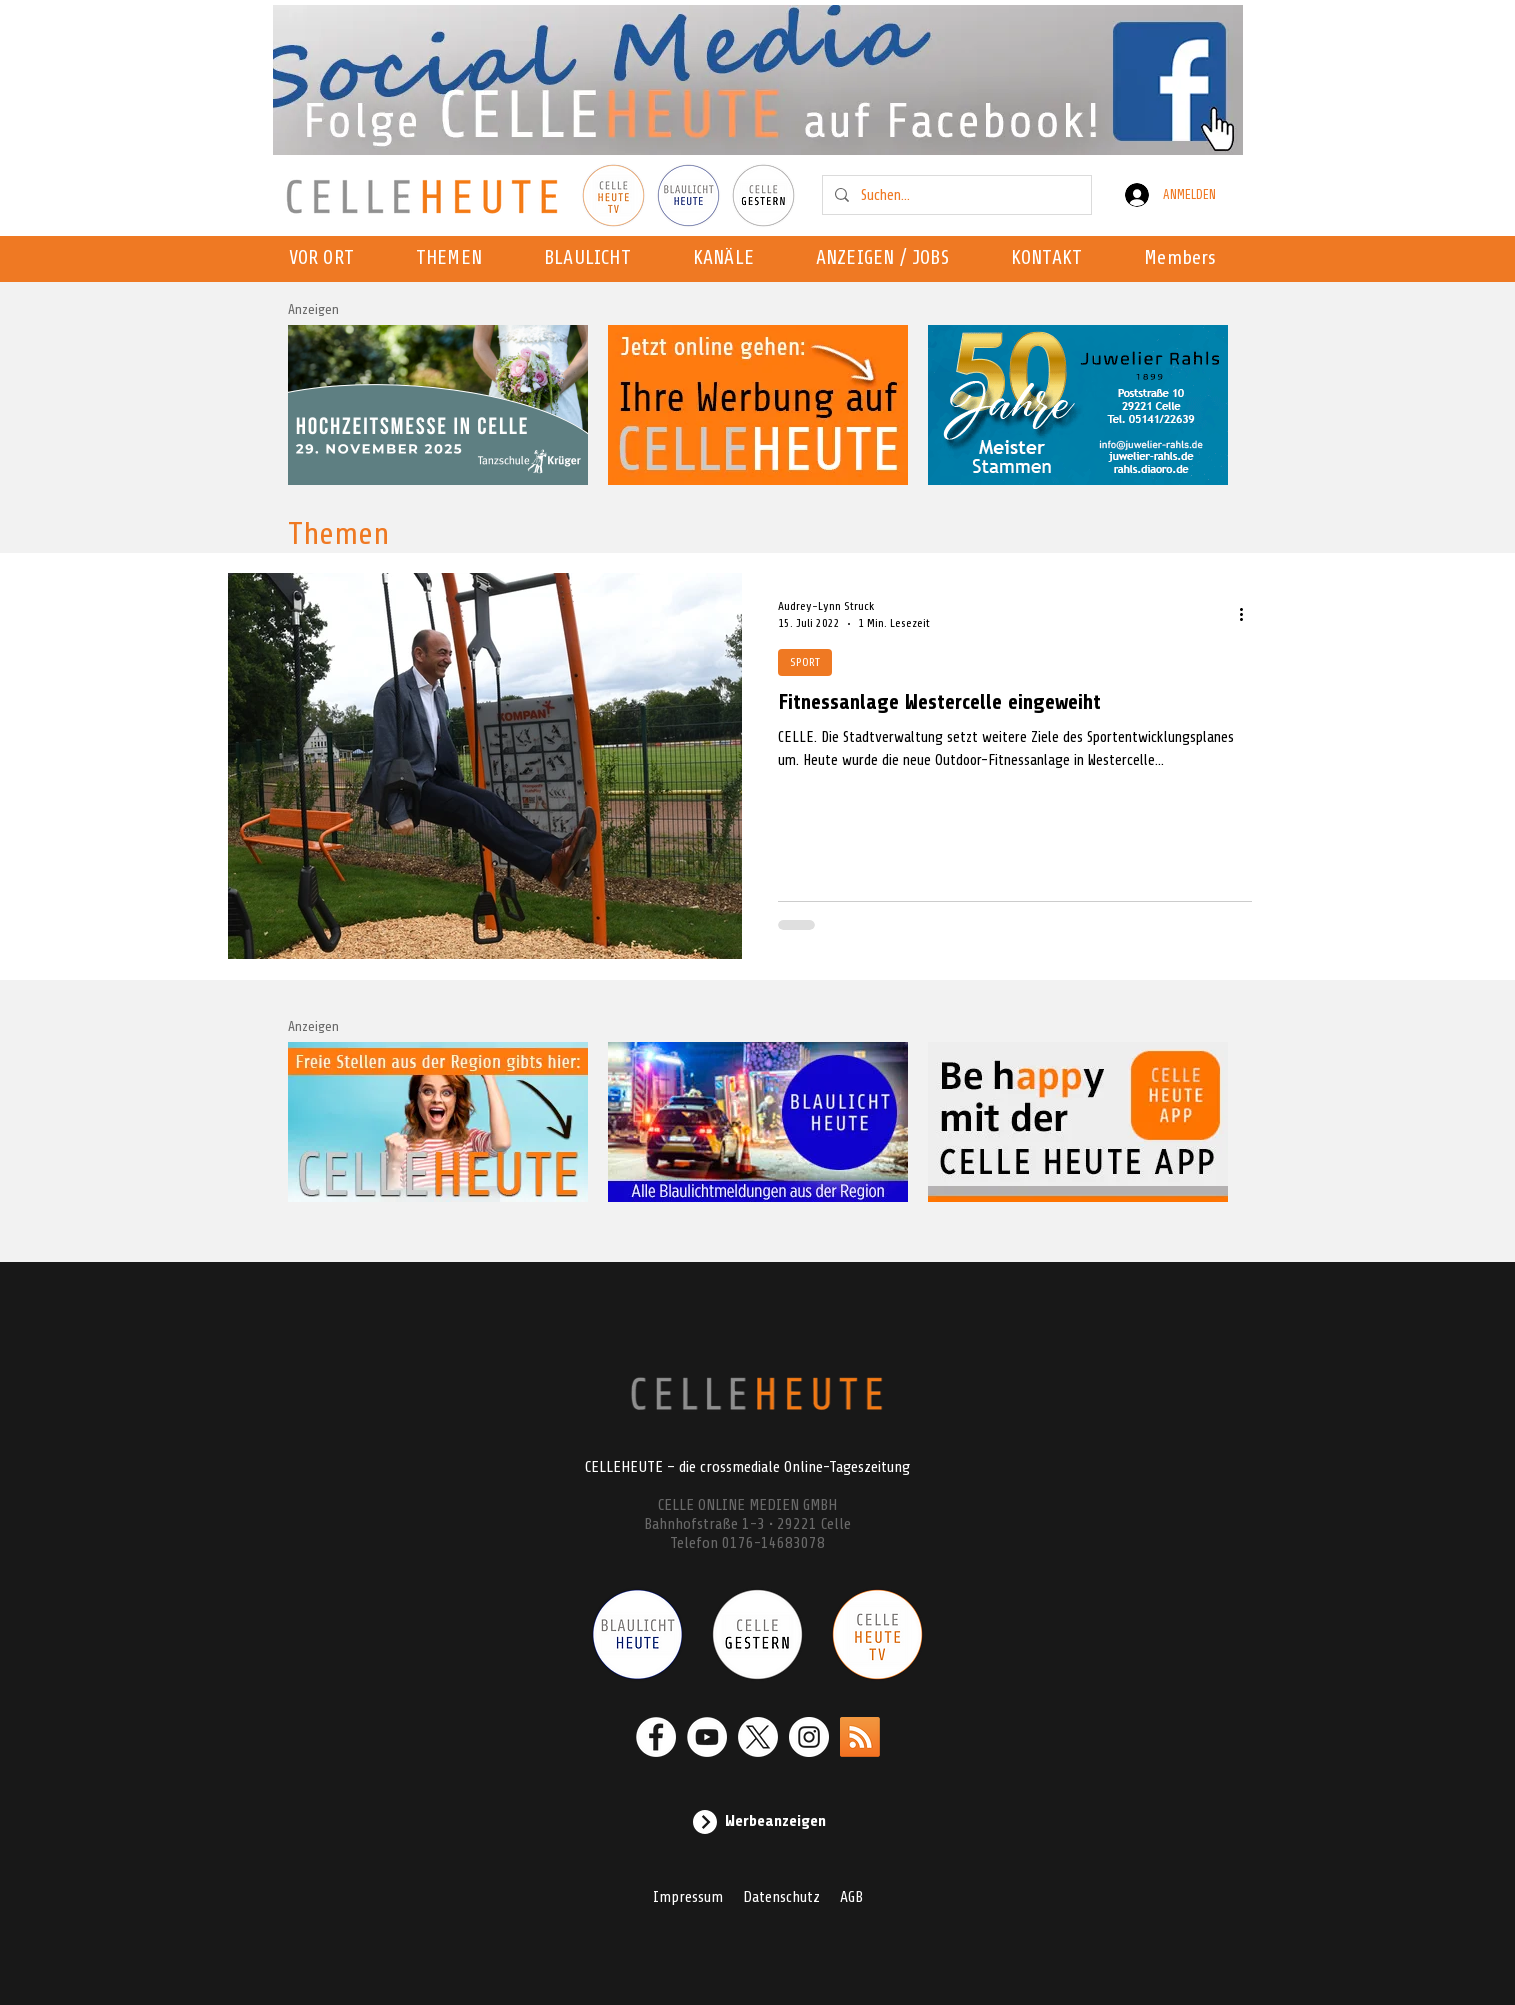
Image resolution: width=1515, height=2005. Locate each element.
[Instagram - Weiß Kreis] (809, 1737)
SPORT (805, 662)
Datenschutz (781, 1897)
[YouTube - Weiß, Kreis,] (707, 1737)
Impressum (688, 1897)
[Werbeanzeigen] (758, 1822)
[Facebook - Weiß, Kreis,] (656, 1737)
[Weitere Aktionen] (1249, 614)
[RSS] (860, 1737)
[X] (758, 1737)
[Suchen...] (955, 195)
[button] (729, 259)
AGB (851, 1897)
